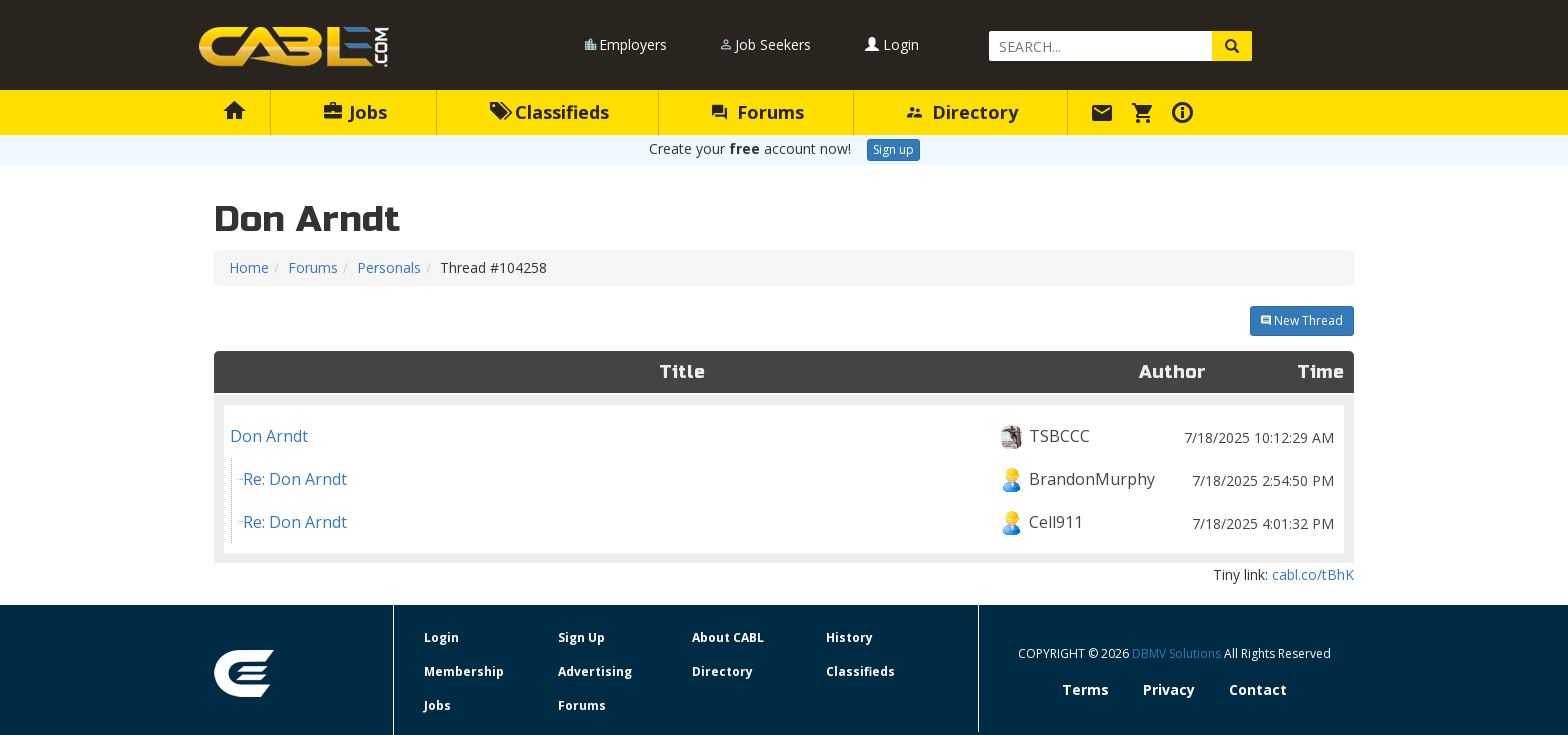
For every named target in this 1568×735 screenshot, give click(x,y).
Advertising (595, 671)
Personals (389, 267)
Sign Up (581, 637)
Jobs (355, 112)
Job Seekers (773, 44)
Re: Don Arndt (790, 479)
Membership (464, 671)
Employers (633, 44)
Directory (962, 112)
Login (892, 44)
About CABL (728, 637)
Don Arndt (784, 436)
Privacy (1169, 689)
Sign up (893, 149)
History (849, 637)
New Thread (1302, 320)
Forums (758, 112)
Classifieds (549, 112)
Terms (1085, 689)
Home (249, 267)
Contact (1258, 689)
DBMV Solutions (1178, 653)
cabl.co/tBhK (1313, 574)
